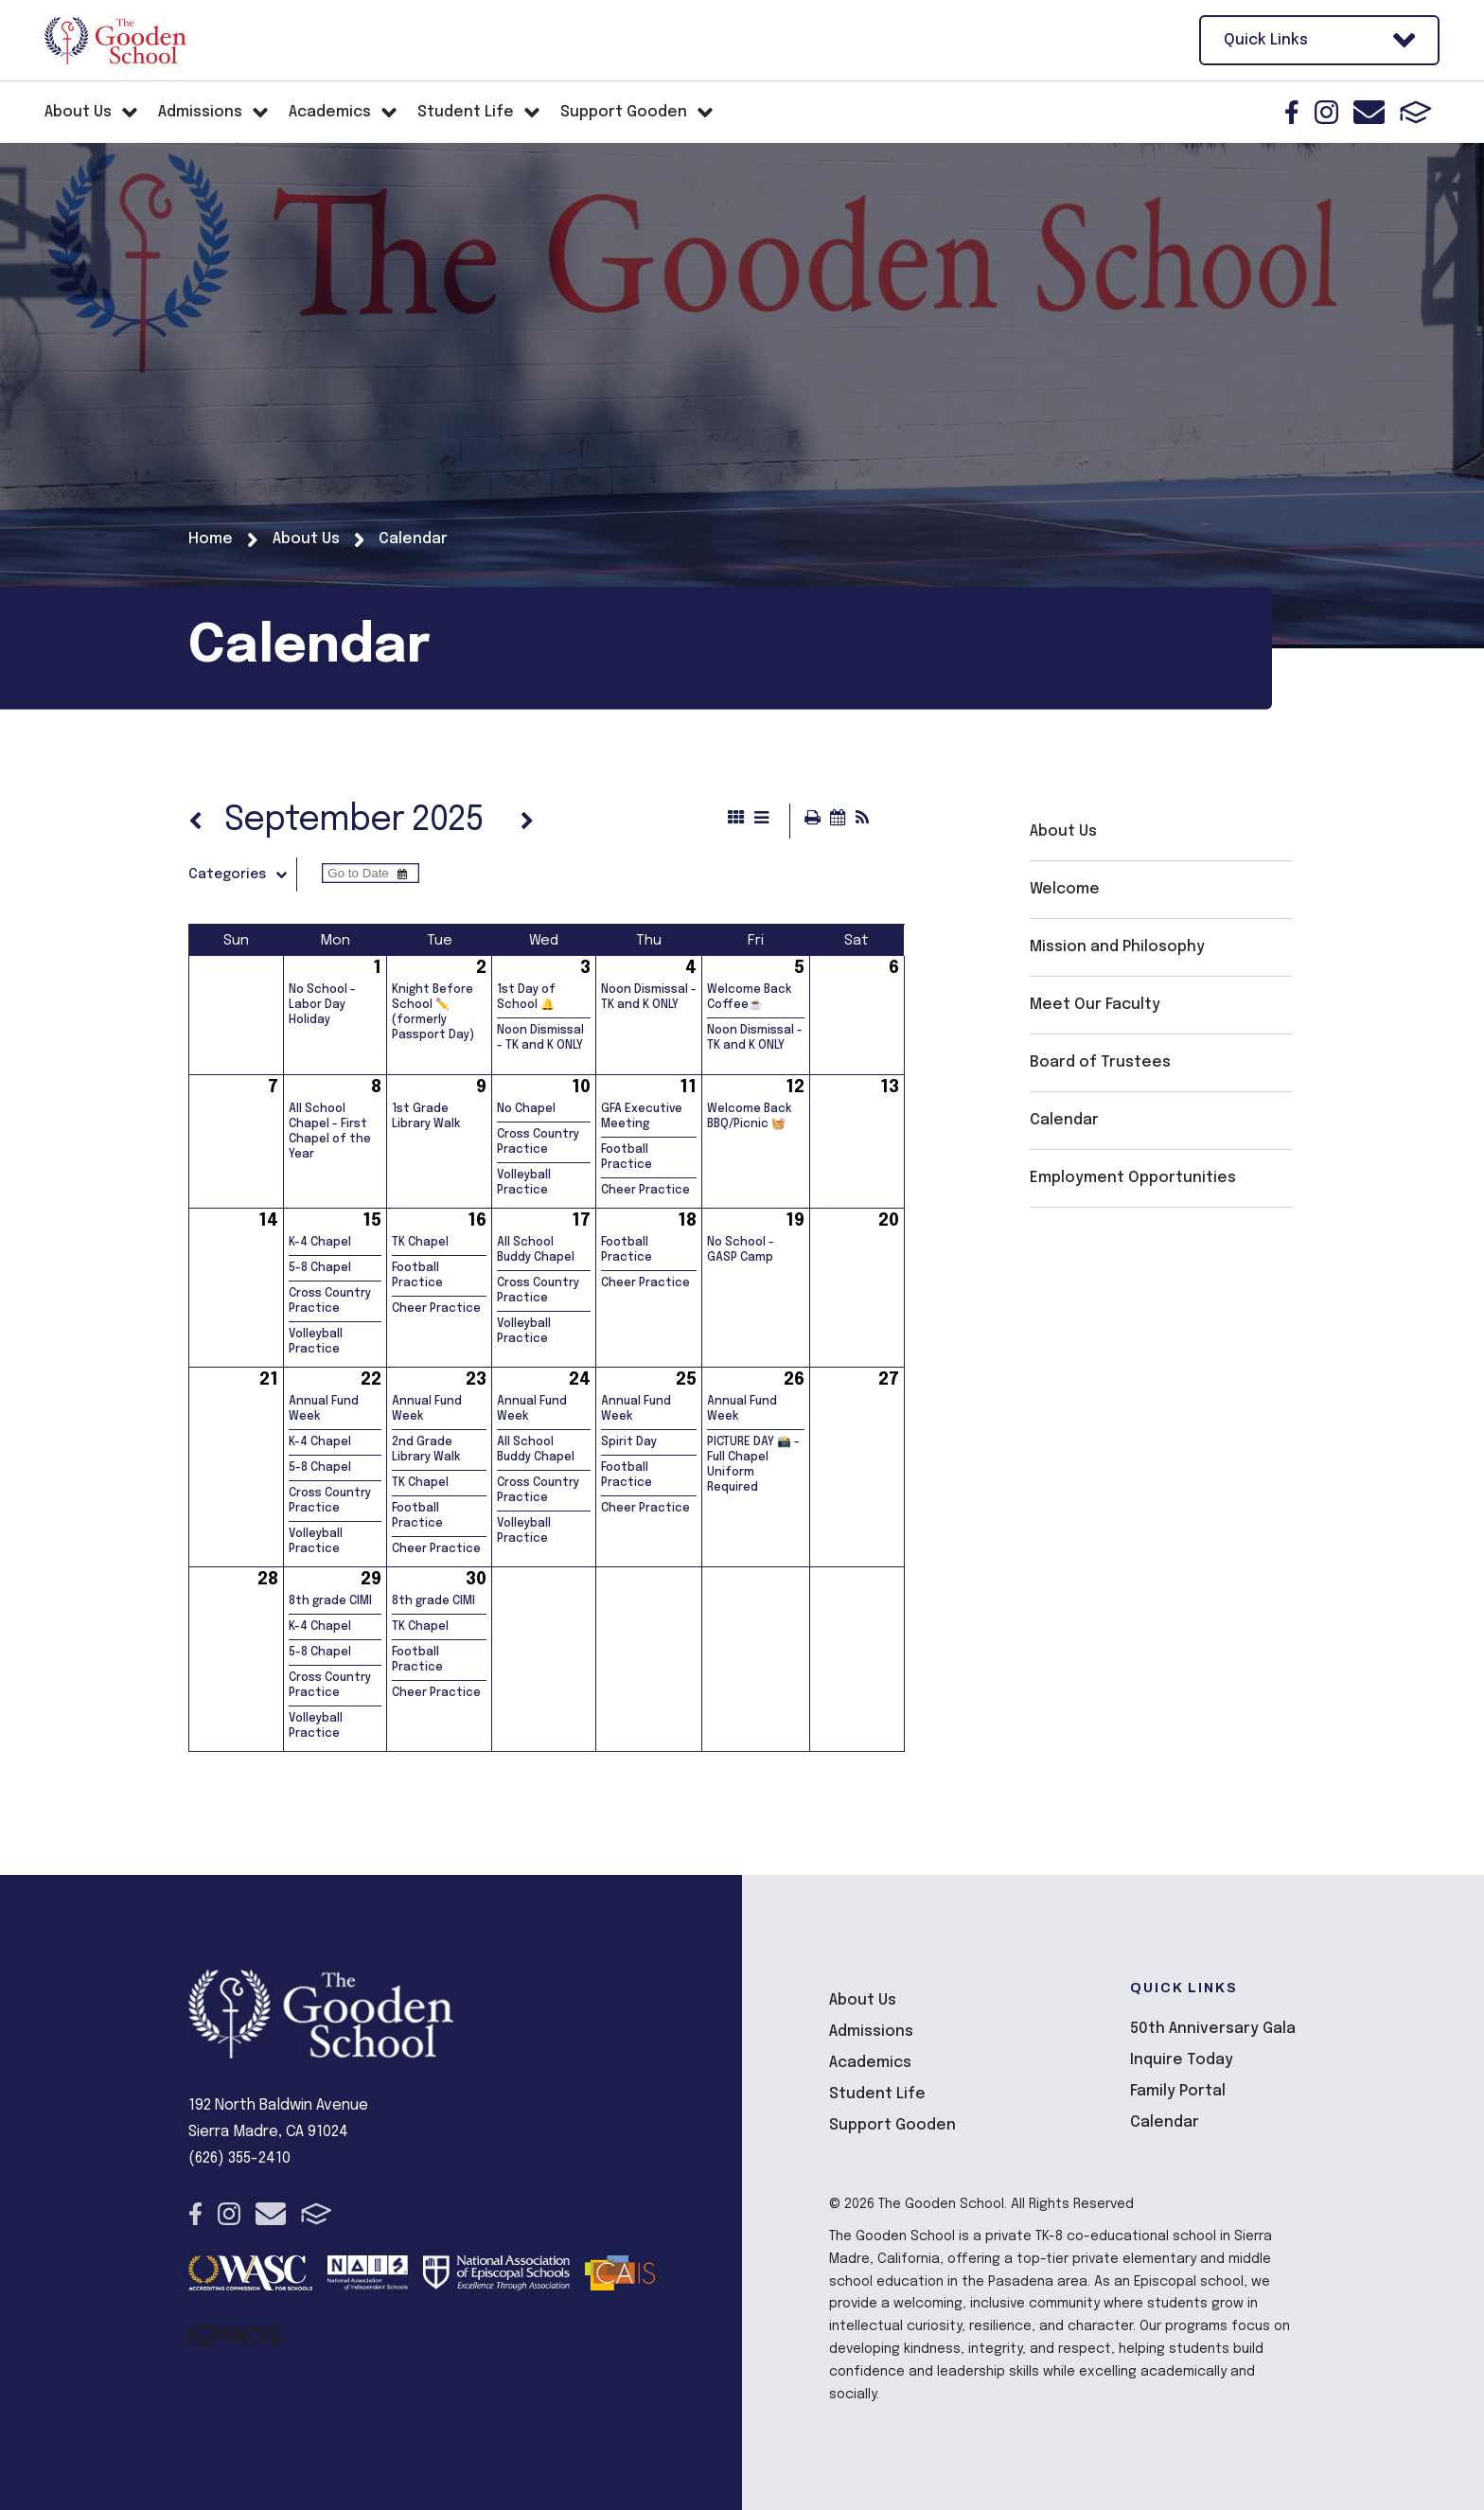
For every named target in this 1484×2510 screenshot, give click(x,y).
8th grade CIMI (330, 1601)
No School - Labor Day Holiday (322, 1005)
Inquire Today (1181, 2060)
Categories (242, 874)
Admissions (871, 2032)
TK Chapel (420, 1242)
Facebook (1291, 112)
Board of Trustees (1100, 1062)
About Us (1063, 831)
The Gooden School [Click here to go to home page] (115, 40)
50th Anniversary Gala (1213, 2029)
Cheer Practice (645, 1190)
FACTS (1416, 112)
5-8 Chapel (320, 1268)
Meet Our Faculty (1095, 1005)
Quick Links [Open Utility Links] (1319, 40)
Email (1369, 112)
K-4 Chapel (320, 1242)
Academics (870, 2063)
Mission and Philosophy (1117, 947)
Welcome (1065, 889)
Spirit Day (629, 1442)
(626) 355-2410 (239, 2158)
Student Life (877, 2094)
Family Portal (1178, 2091)
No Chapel (526, 1109)
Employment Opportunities (1133, 1178)
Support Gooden (892, 2125)
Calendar (1064, 1120)
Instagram (1326, 112)
